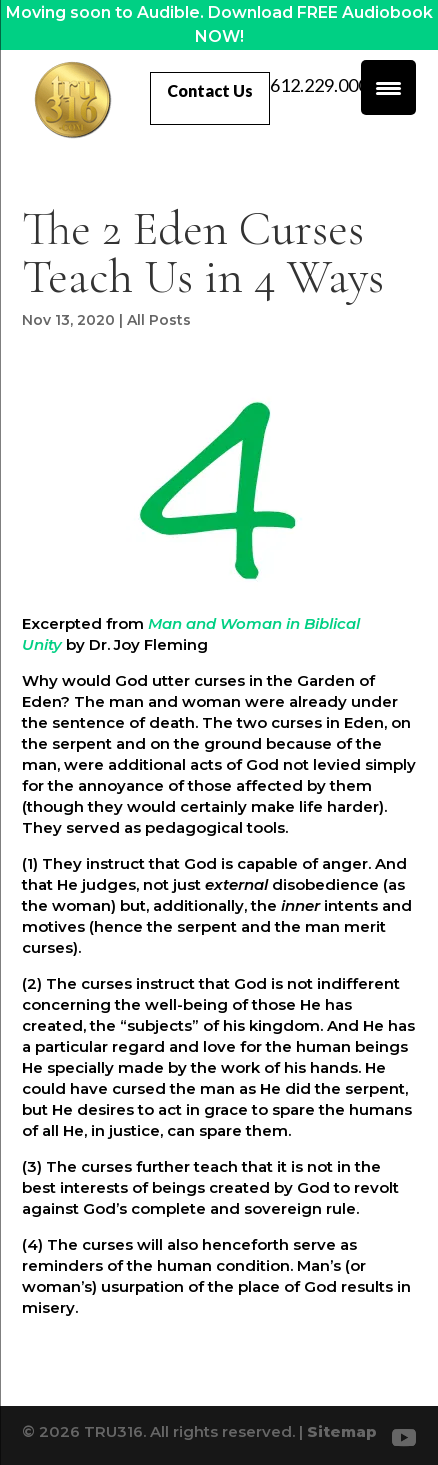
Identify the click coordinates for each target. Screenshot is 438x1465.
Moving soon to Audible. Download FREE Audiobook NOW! (219, 24)
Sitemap (342, 1431)
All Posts (159, 320)
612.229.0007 (324, 86)
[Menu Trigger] (388, 87)
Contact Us (210, 90)
